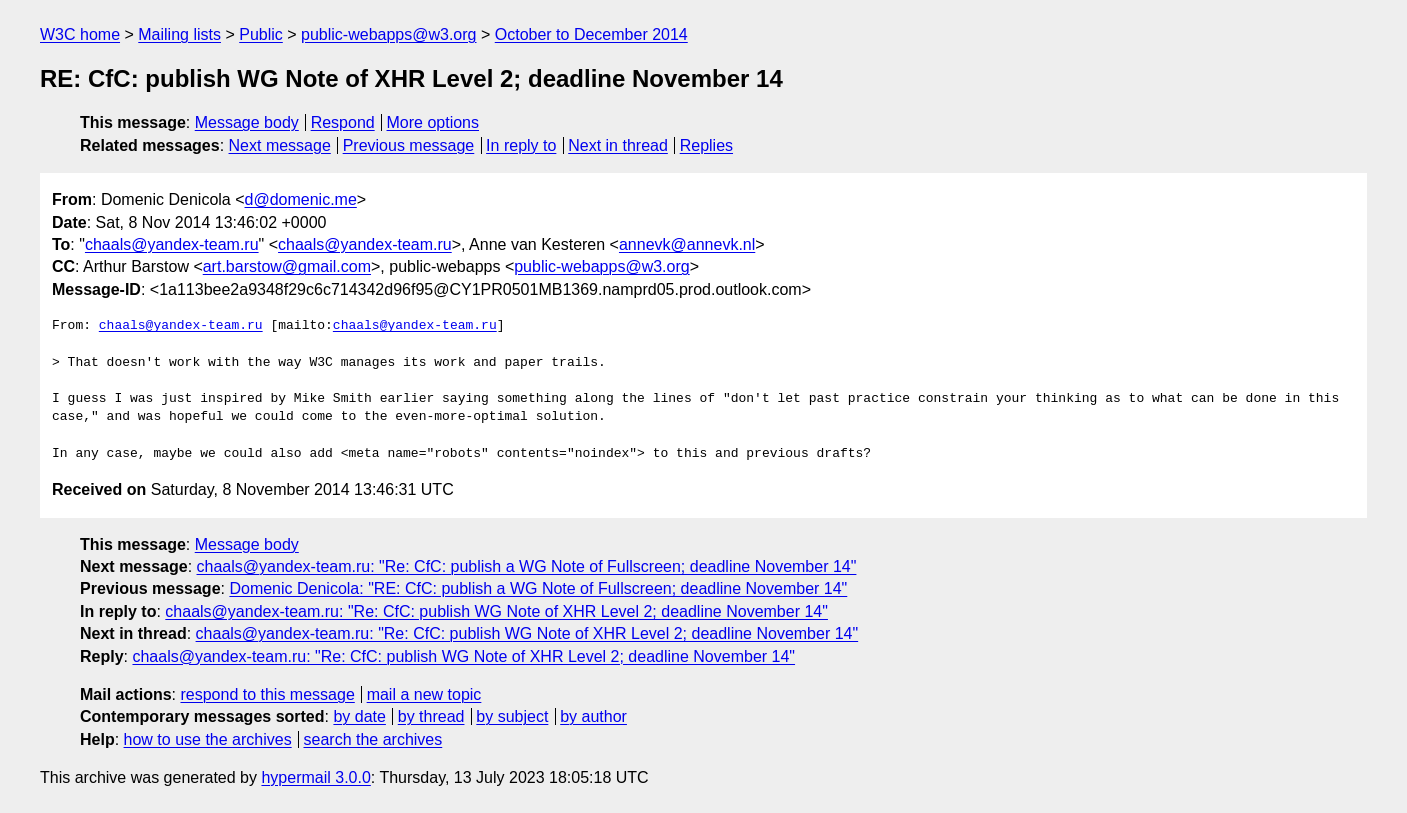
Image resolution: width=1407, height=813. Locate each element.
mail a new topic (424, 694)
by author (593, 716)
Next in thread (618, 145)
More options (433, 122)
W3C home (80, 34)
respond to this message (267, 694)
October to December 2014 (591, 34)
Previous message (409, 145)
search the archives (373, 739)
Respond (343, 122)
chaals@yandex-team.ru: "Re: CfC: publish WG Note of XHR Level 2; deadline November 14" (496, 611)
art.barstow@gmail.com (287, 266)
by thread (431, 716)
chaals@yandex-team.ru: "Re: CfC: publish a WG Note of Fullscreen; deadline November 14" (527, 566)
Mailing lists (179, 34)
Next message (280, 145)
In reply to (521, 145)
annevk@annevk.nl (687, 244)
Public (261, 34)
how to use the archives (208, 739)
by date (359, 716)
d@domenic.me (301, 199)
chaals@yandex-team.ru (172, 244)
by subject (512, 716)
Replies (706, 145)
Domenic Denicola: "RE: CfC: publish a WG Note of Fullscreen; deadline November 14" (538, 588)
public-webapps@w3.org (388, 34)
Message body (247, 122)
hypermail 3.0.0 (315, 777)
